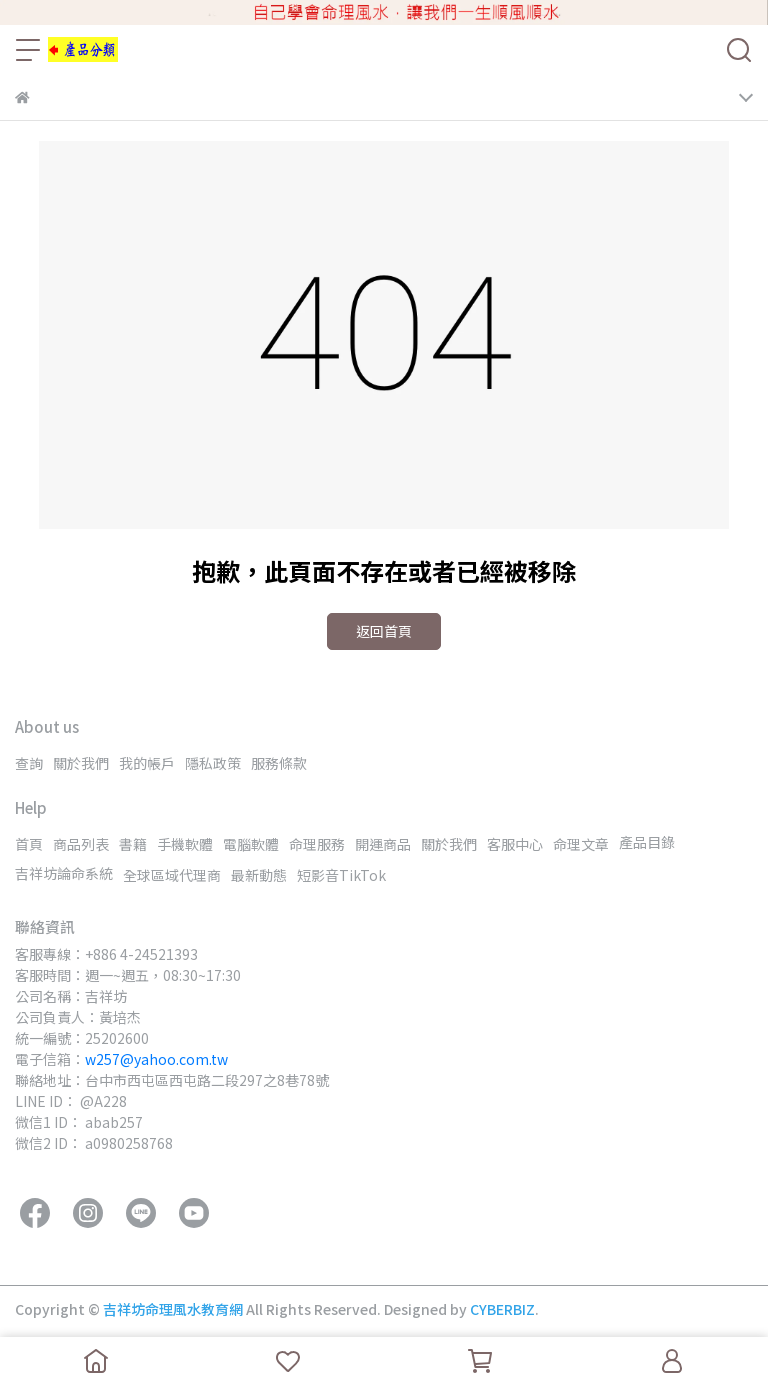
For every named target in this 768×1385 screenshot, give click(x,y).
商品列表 (81, 844)
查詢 (29, 763)
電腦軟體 (251, 844)
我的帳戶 (147, 763)
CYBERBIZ (502, 1309)
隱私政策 (213, 763)
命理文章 (581, 844)
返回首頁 (384, 631)
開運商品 (383, 844)
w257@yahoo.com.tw (156, 1059)
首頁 (29, 844)
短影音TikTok (341, 875)
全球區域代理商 (172, 875)
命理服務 (317, 844)
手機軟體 (185, 844)
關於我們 (81, 763)
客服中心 (515, 844)
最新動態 (259, 875)
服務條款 (279, 763)
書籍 (133, 844)
